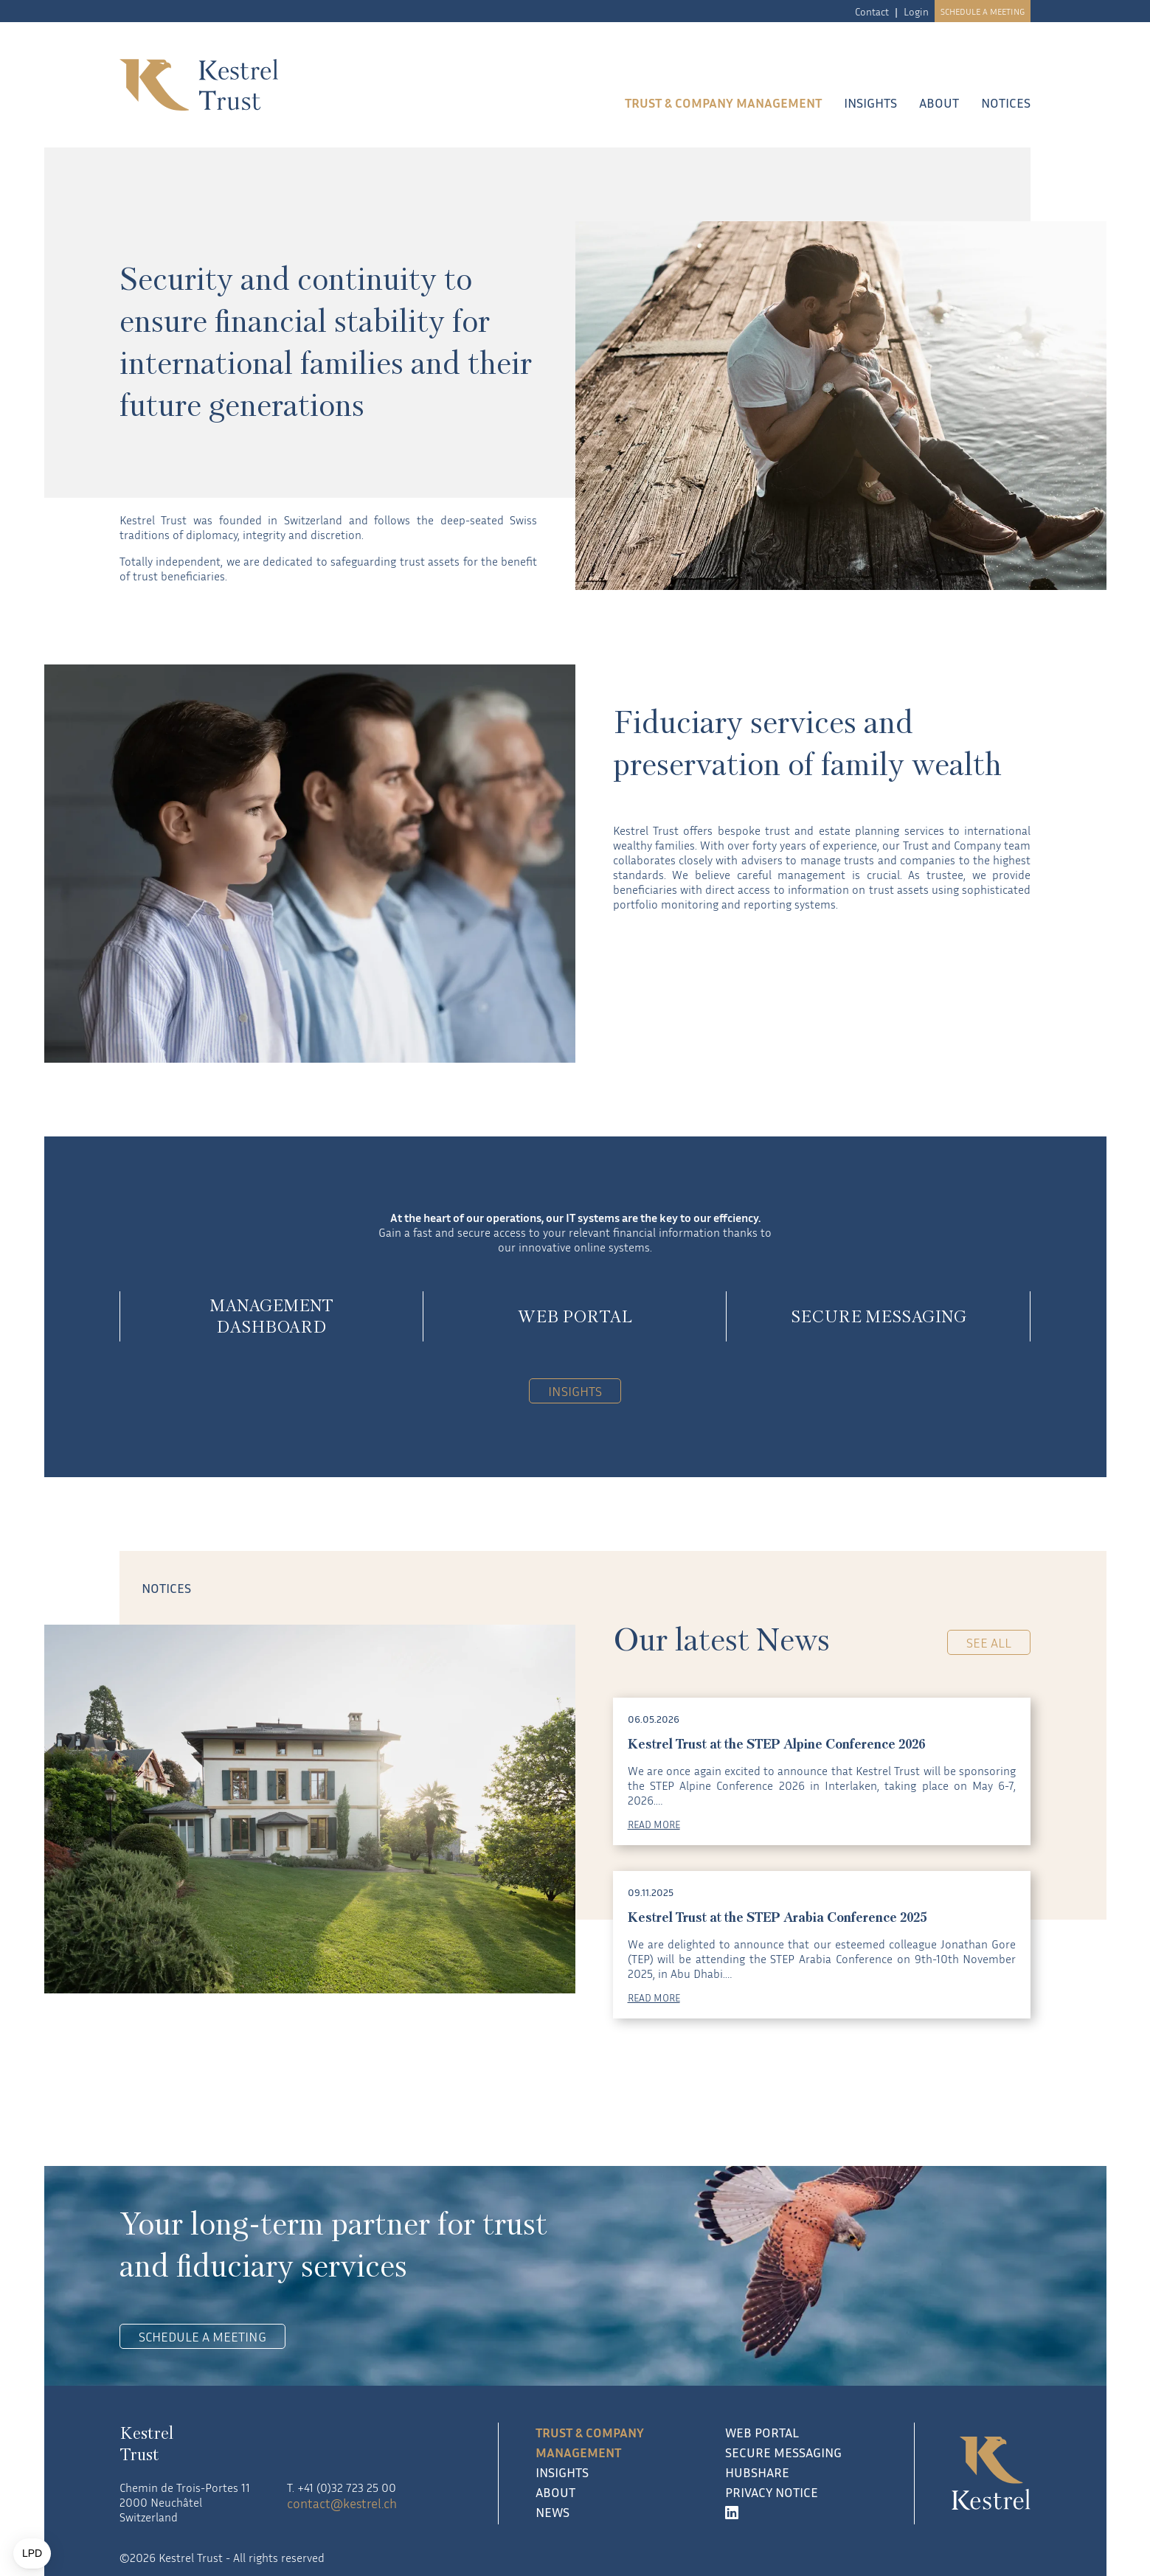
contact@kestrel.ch (342, 2503)
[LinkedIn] (801, 2512)
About (939, 102)
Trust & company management (723, 102)
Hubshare (757, 2472)
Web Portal (762, 2432)
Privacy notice (771, 2492)
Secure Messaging (783, 2452)
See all (988, 1642)
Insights (870, 102)
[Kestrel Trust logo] (285, 85)
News (552, 2512)
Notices (1006, 102)
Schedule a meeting (983, 11)
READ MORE (654, 1824)
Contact (872, 11)
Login (916, 11)
